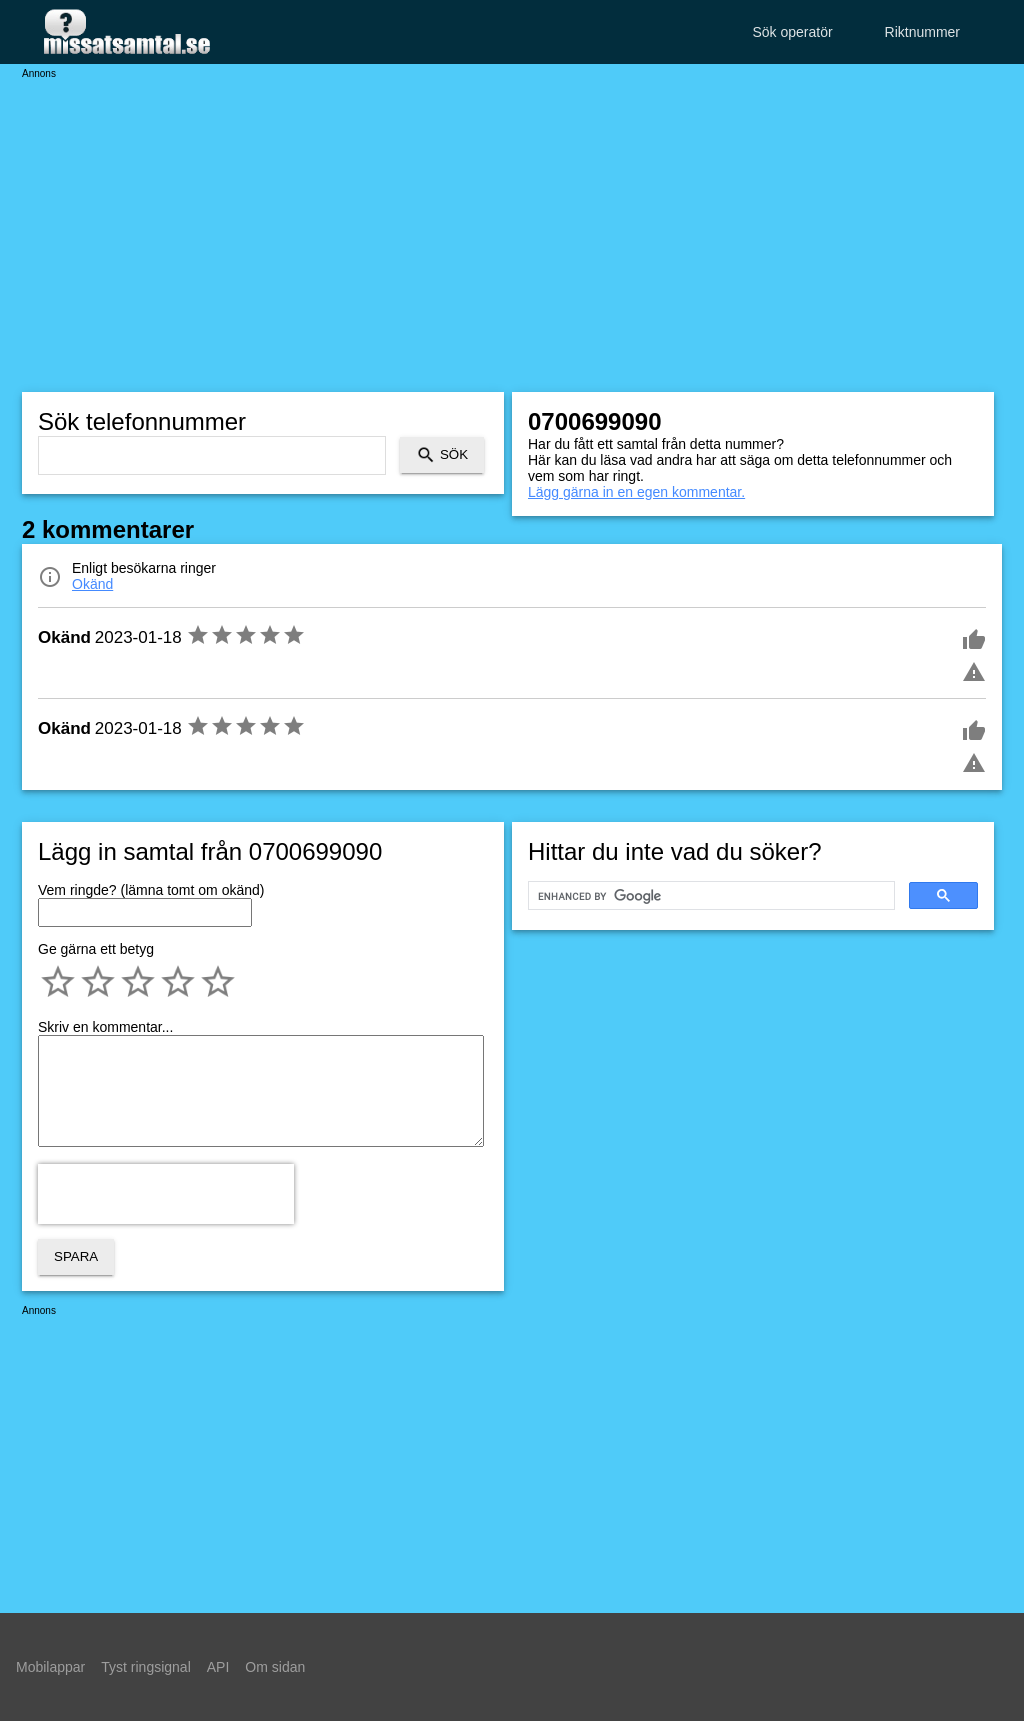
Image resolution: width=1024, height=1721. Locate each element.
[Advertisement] (512, 220)
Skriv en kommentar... (105, 1027)
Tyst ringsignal (145, 1667)
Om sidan (275, 1667)
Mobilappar (50, 1667)
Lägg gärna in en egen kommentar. (636, 492)
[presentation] (166, 1194)
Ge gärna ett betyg (96, 949)
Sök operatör (792, 32)
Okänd (92, 584)
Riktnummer (922, 32)
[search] (709, 896)
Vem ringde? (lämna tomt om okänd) (151, 890)
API (218, 1667)
